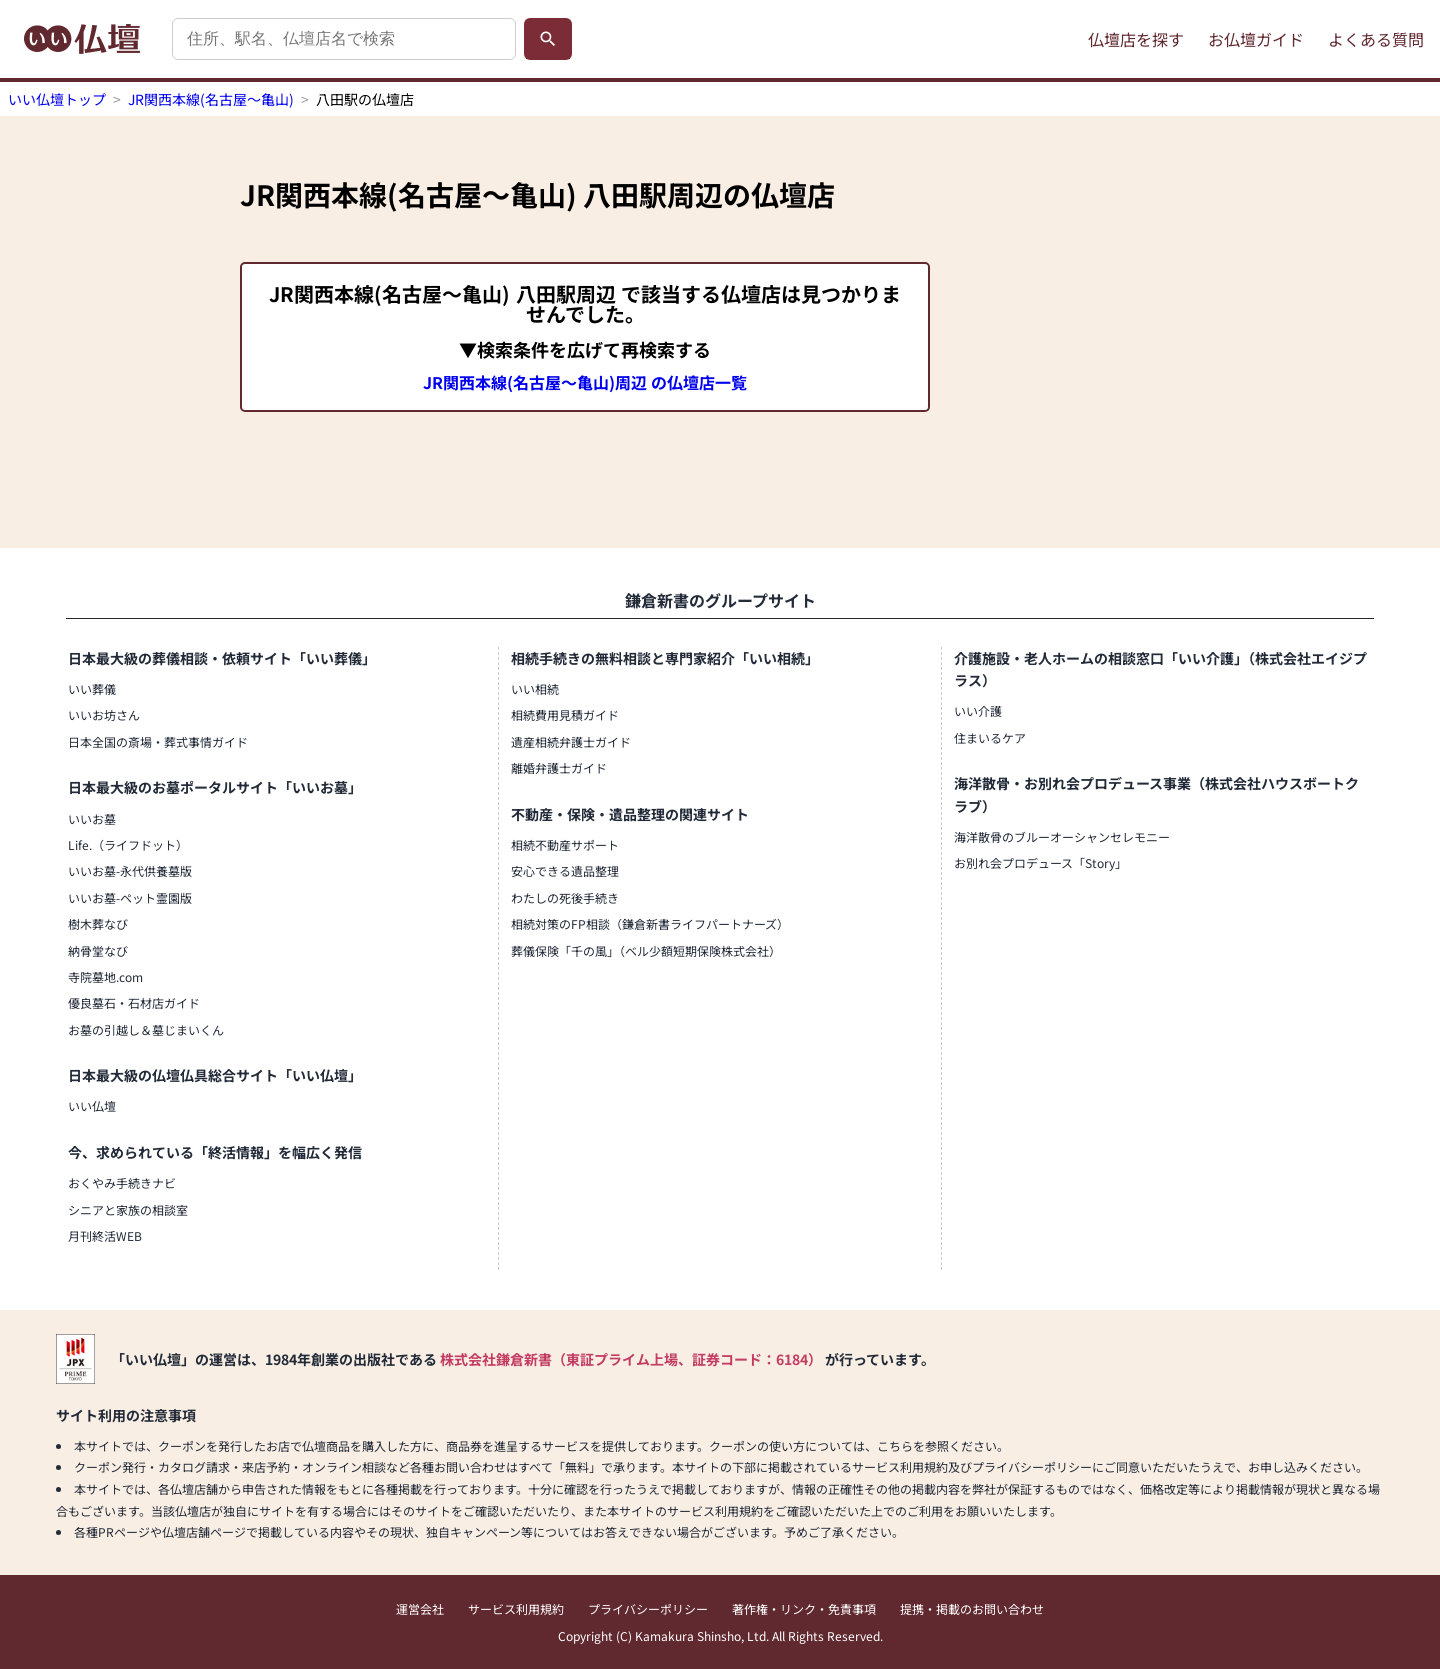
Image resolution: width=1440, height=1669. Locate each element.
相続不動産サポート (565, 844)
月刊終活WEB (105, 1235)
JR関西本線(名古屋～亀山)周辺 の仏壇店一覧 (585, 382)
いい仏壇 (92, 1105)
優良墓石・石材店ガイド (134, 1002)
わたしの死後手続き (565, 897)
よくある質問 (1376, 39)
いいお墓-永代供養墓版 (130, 870)
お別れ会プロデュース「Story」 (1040, 862)
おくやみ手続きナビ (122, 1182)
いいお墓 (92, 818)
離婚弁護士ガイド (559, 767)
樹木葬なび (98, 923)
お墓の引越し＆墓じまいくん (146, 1029)
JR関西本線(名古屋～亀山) (211, 99)
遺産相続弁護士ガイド (571, 741)
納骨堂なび (98, 950)
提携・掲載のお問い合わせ (972, 1608)
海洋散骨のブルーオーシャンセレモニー (1062, 836)
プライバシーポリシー (648, 1608)
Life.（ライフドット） (128, 844)
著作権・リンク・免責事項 (804, 1608)
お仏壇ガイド (1256, 39)
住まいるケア (990, 737)
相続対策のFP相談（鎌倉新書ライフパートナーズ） (650, 923)
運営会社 (420, 1608)
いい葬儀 (92, 688)
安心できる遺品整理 (565, 870)
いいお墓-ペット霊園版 (130, 897)
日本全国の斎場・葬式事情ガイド (158, 741)
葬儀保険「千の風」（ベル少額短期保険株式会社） (646, 950)
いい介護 (978, 710)
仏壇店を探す (1136, 39)
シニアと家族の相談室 (128, 1209)
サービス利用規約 (516, 1608)
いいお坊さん (104, 714)
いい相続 (535, 688)
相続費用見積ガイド (565, 714)
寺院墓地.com (105, 976)
